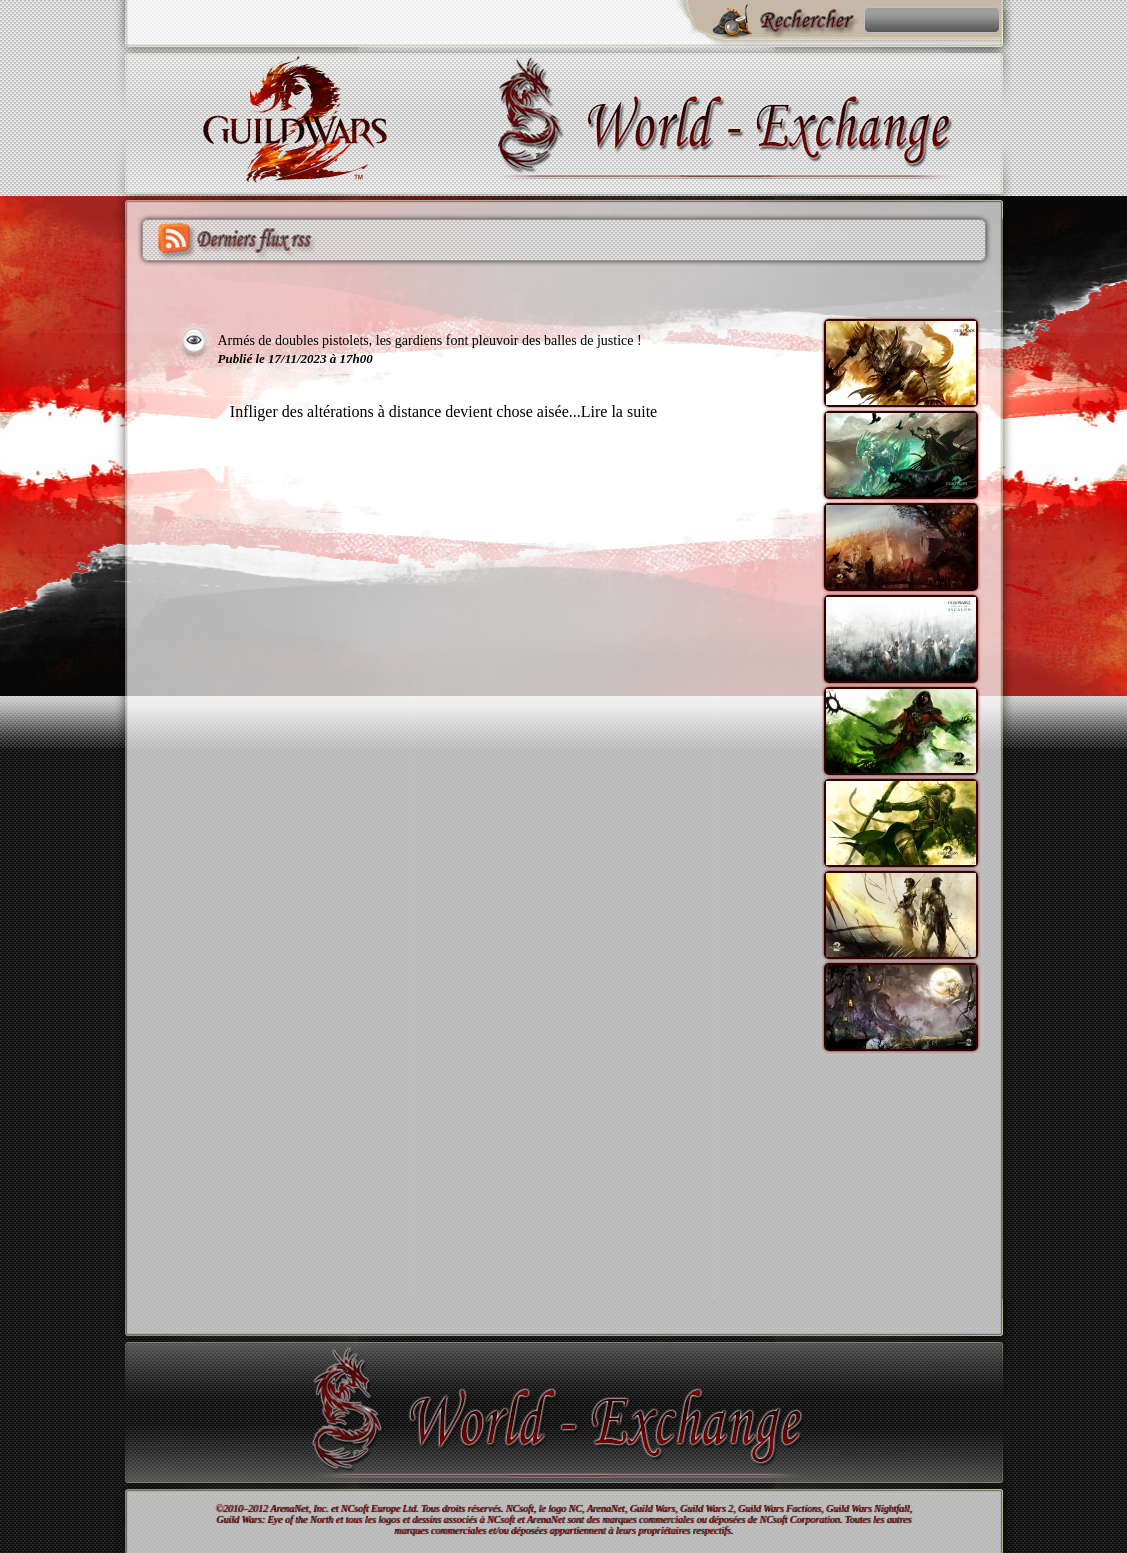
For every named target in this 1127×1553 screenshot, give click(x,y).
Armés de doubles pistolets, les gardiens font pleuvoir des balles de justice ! (430, 340)
